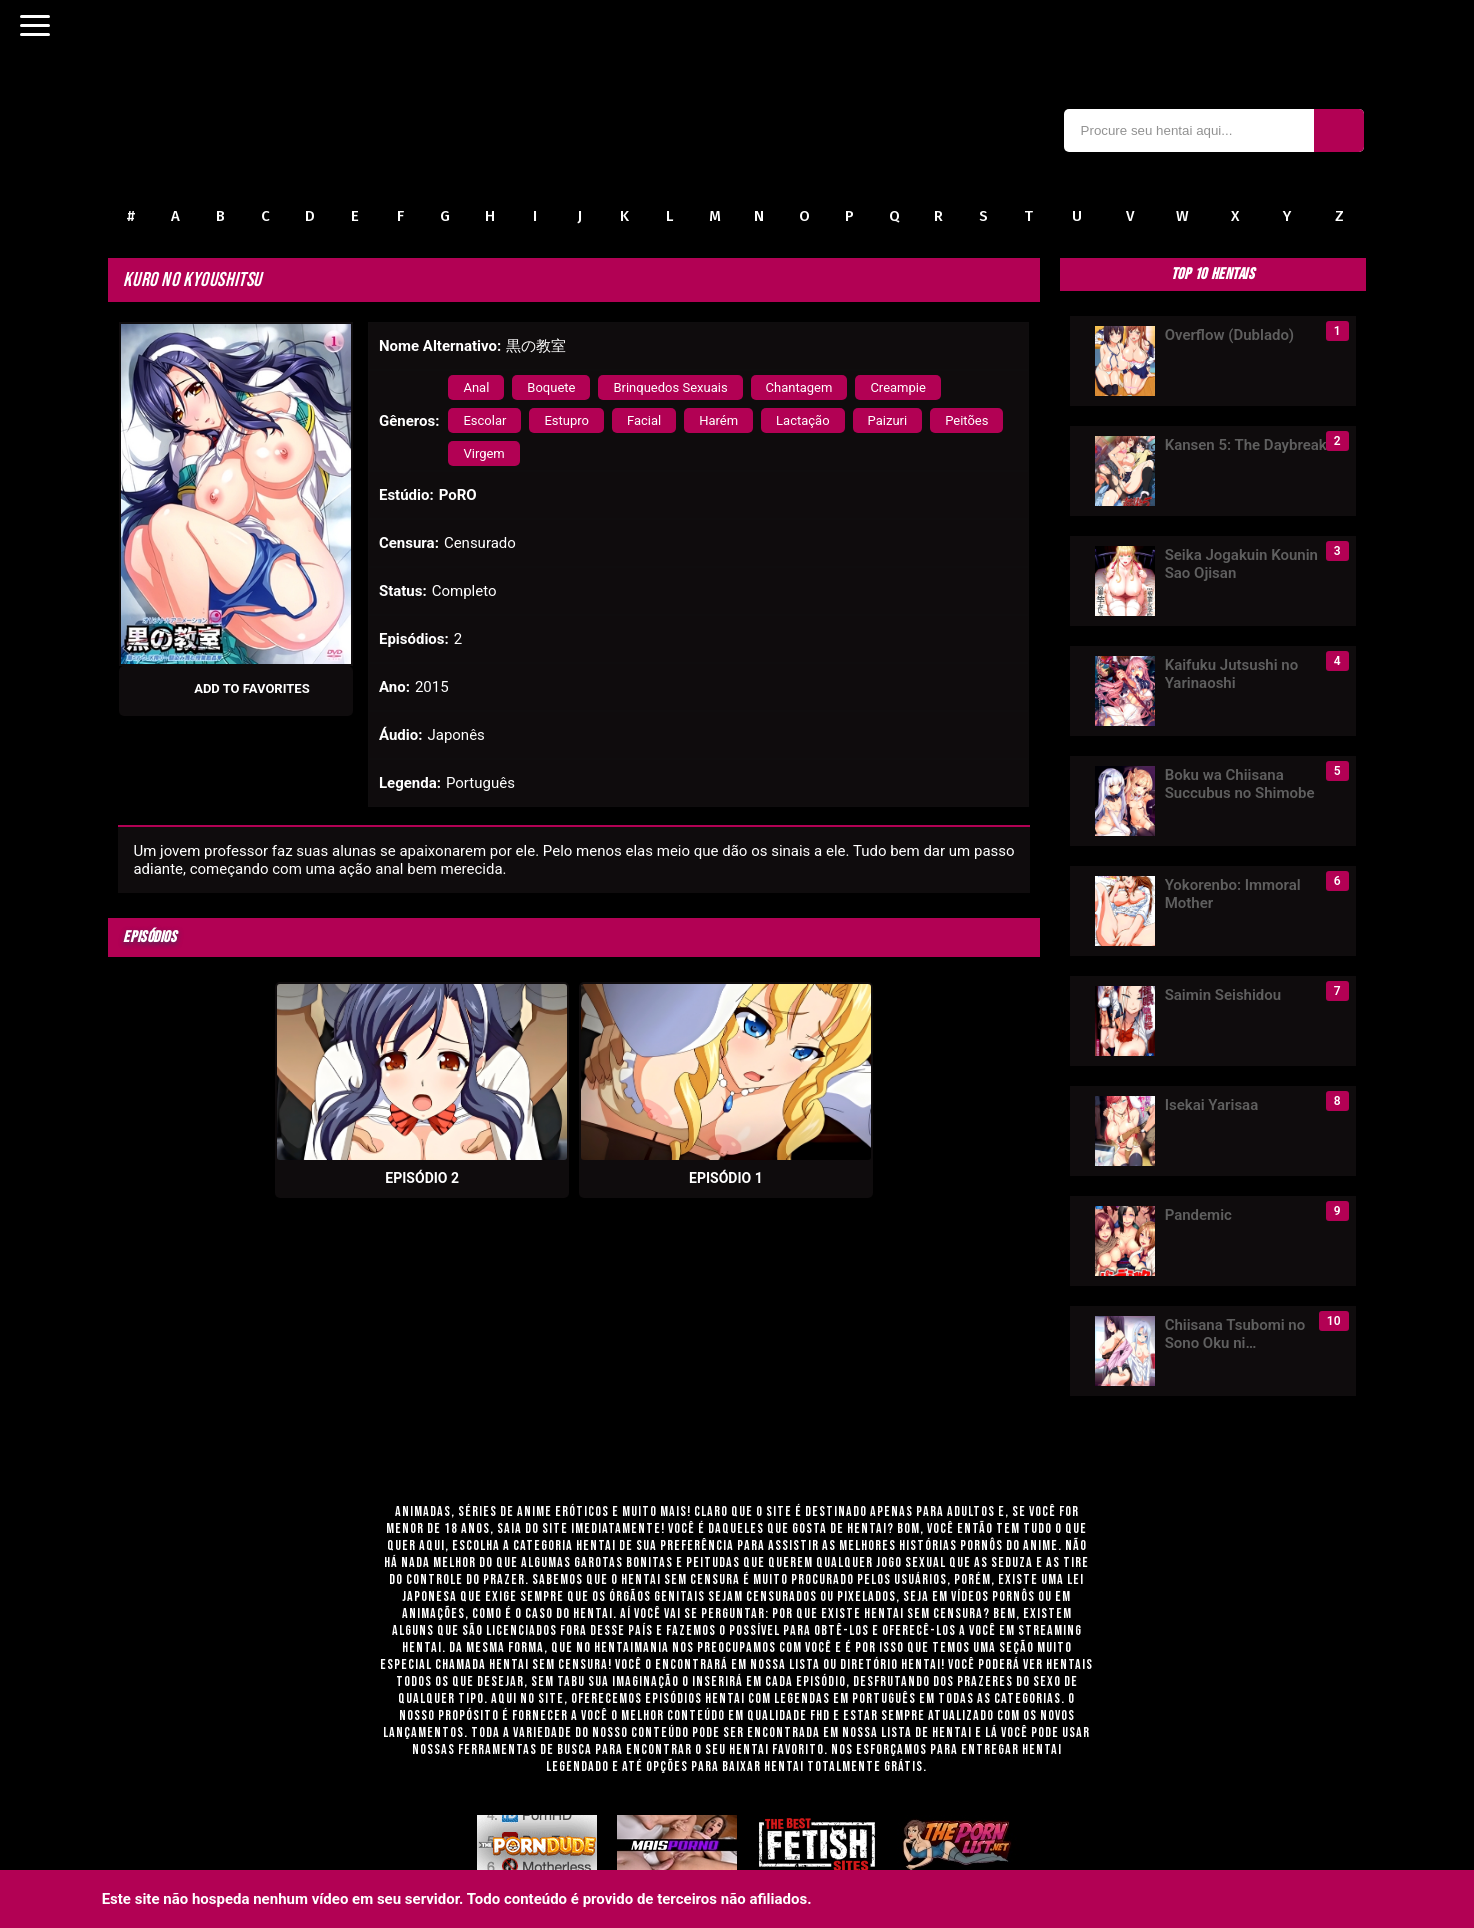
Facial (644, 420)
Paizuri (888, 420)
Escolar (484, 420)
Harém (718, 420)
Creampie (897, 387)
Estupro (566, 420)
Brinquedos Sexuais (670, 387)
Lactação (803, 420)
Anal (476, 387)
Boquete (551, 387)
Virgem (483, 453)
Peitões (966, 420)
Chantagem (799, 387)
